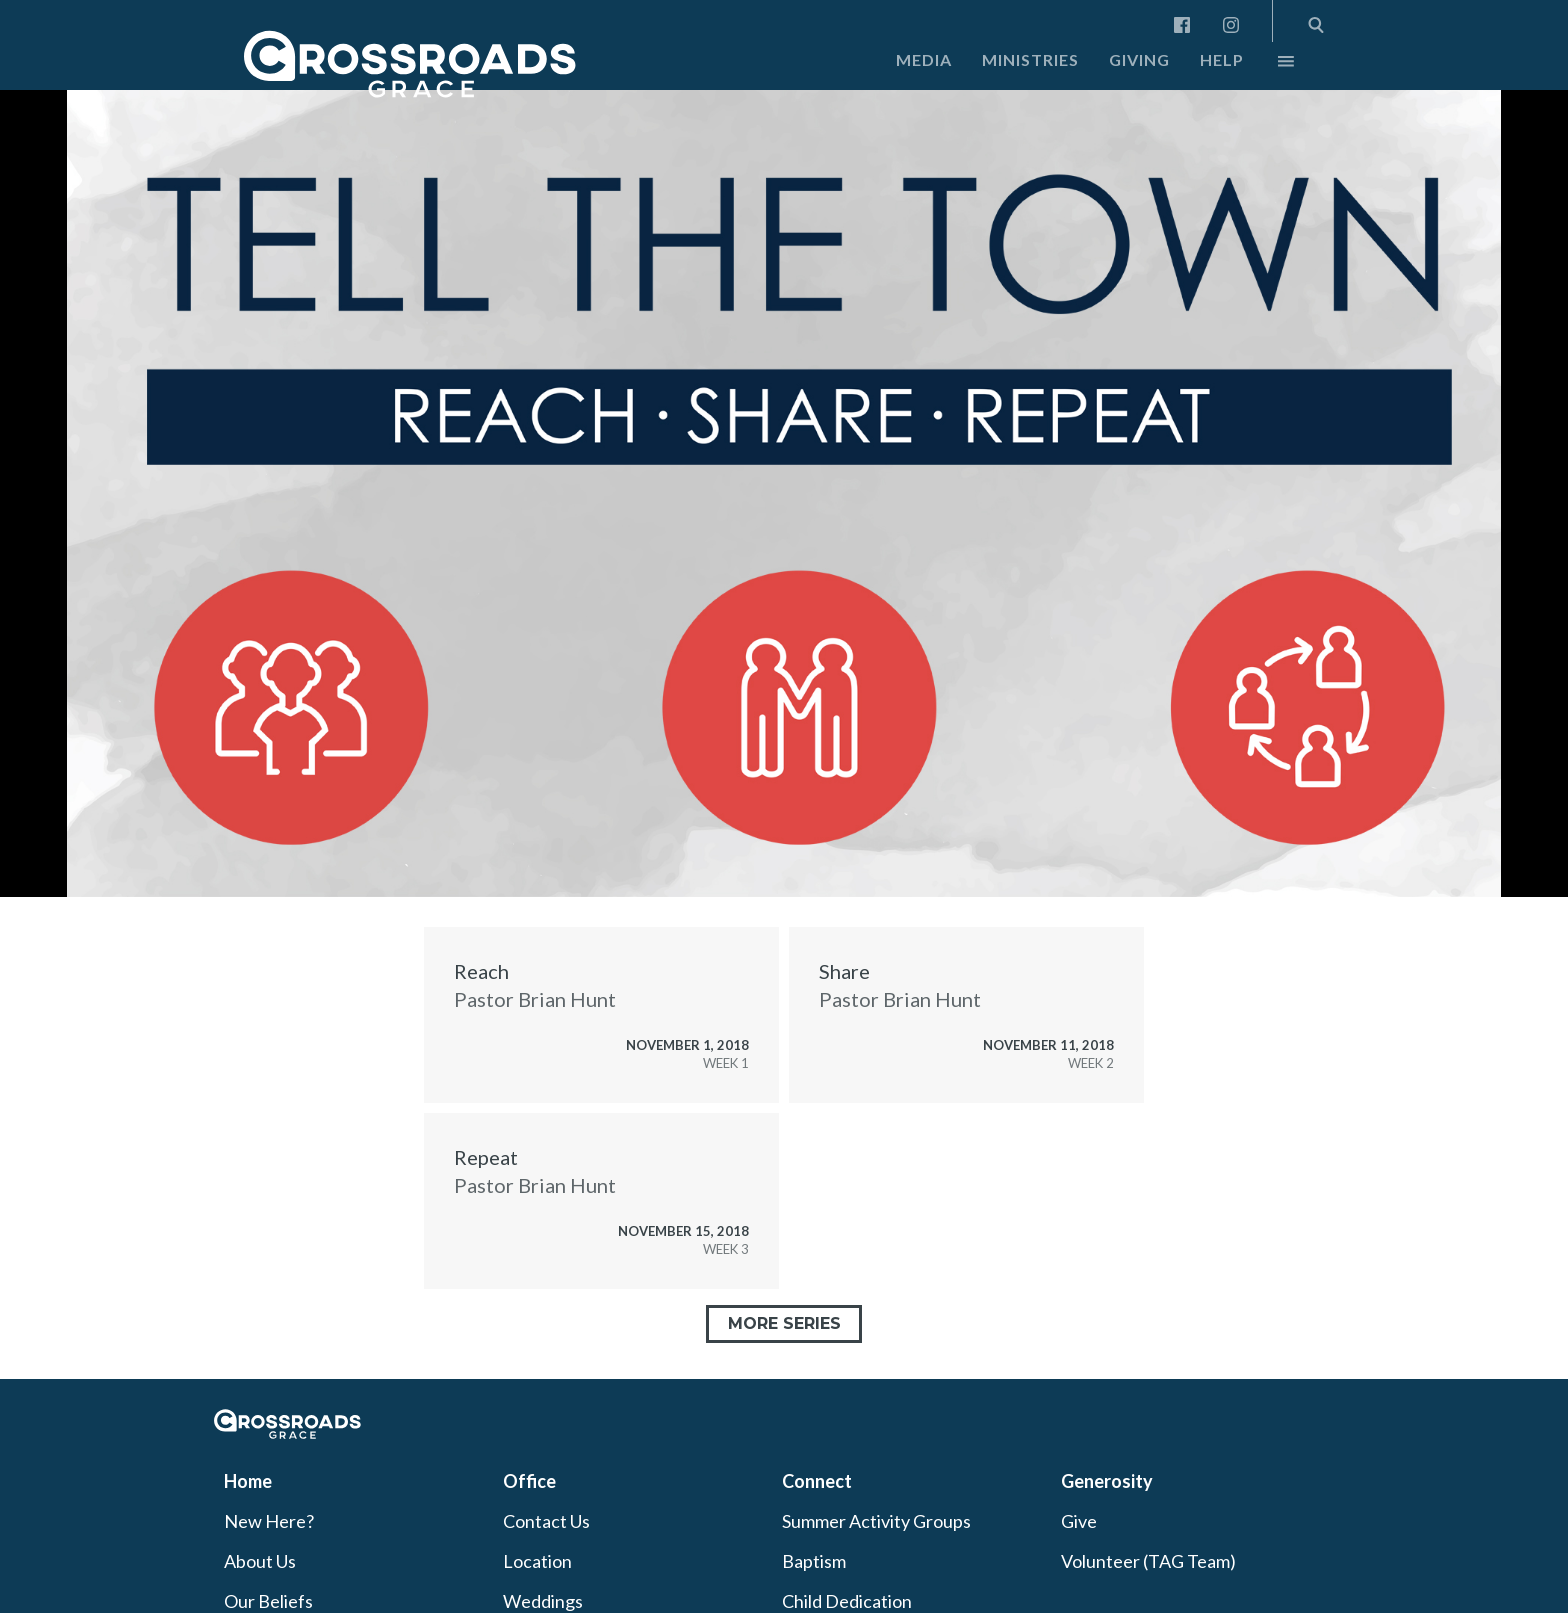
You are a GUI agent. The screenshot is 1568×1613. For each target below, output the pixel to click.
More (1269, 66)
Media (924, 59)
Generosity (1107, 1481)
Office (529, 1481)
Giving (1139, 59)
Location (537, 1561)
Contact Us (546, 1521)
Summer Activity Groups (876, 1521)
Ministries (1030, 59)
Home (248, 1481)
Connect (817, 1481)
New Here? (269, 1521)
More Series (784, 1323)
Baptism (814, 1561)
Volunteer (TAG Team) (1148, 1561)
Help (1222, 59)
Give (1079, 1521)
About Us (260, 1561)
